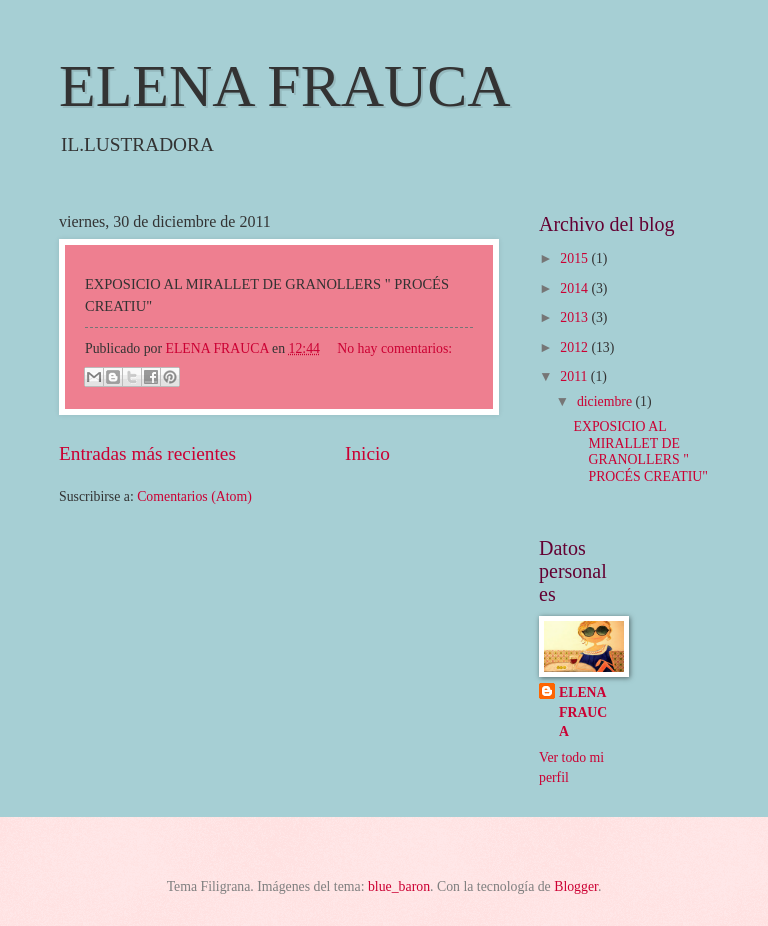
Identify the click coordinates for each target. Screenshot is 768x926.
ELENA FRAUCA (285, 86)
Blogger (576, 886)
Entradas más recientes (147, 453)
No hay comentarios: (394, 348)
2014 (575, 288)
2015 (575, 258)
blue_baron (399, 886)
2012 (575, 347)
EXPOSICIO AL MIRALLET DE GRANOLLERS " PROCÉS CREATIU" (640, 451)
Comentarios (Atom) (194, 496)
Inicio (367, 453)
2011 (575, 376)
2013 (575, 317)
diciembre (606, 401)
